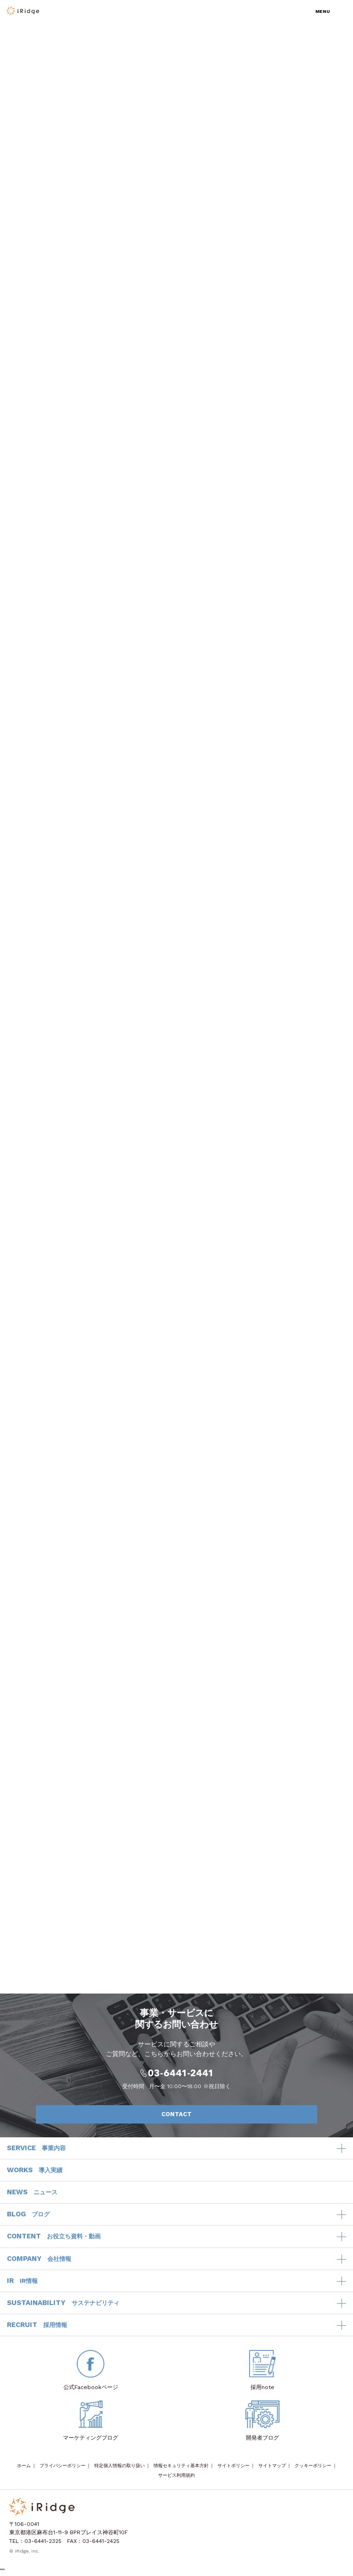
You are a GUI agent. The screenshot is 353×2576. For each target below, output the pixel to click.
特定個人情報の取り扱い (119, 2465)
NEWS (32, 2192)
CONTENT (54, 2236)
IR (22, 2281)
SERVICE (36, 2148)
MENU (322, 11)
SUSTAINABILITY (63, 2303)
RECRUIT (37, 2325)
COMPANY (39, 2259)
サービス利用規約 (176, 2475)
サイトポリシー (233, 2465)
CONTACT (234, 2114)
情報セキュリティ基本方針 (181, 2465)
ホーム (24, 2465)
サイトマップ (272, 2465)
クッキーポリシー (313, 2465)
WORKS (35, 2170)
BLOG (28, 2214)
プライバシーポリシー (62, 2465)
